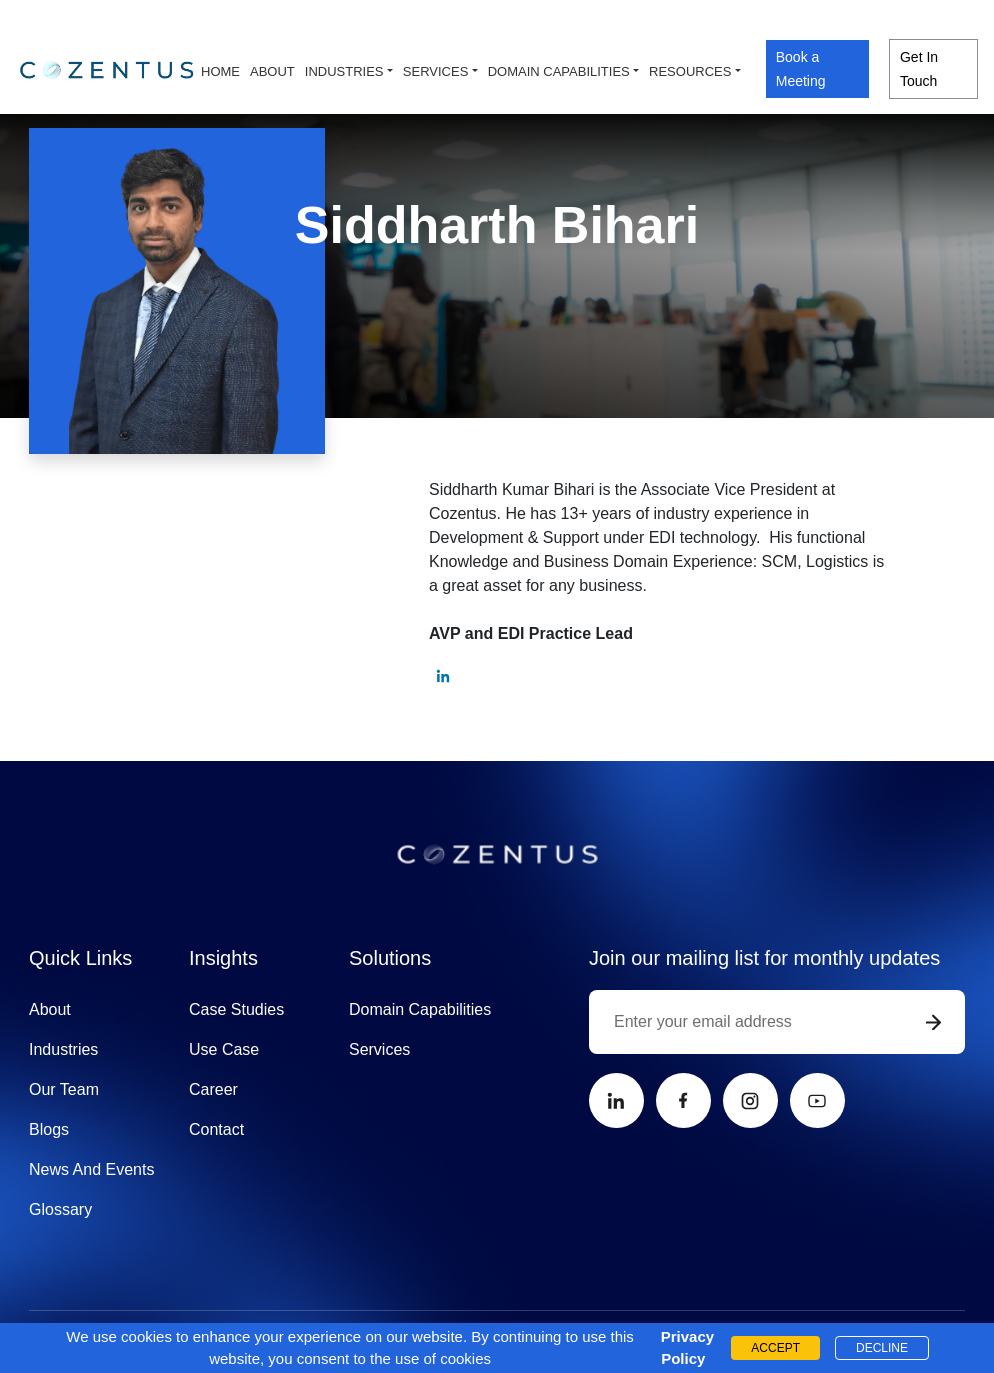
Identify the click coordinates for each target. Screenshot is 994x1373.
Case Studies (236, 1009)
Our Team (64, 1089)
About (272, 71)
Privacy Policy (683, 1348)
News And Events (91, 1169)
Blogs (49, 1129)
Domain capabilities (559, 71)
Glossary (60, 1209)
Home (220, 71)
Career (213, 1089)
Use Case (224, 1049)
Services (436, 71)
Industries (344, 71)
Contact (216, 1129)
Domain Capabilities (420, 1009)
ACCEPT (775, 1348)
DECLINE (882, 1348)
